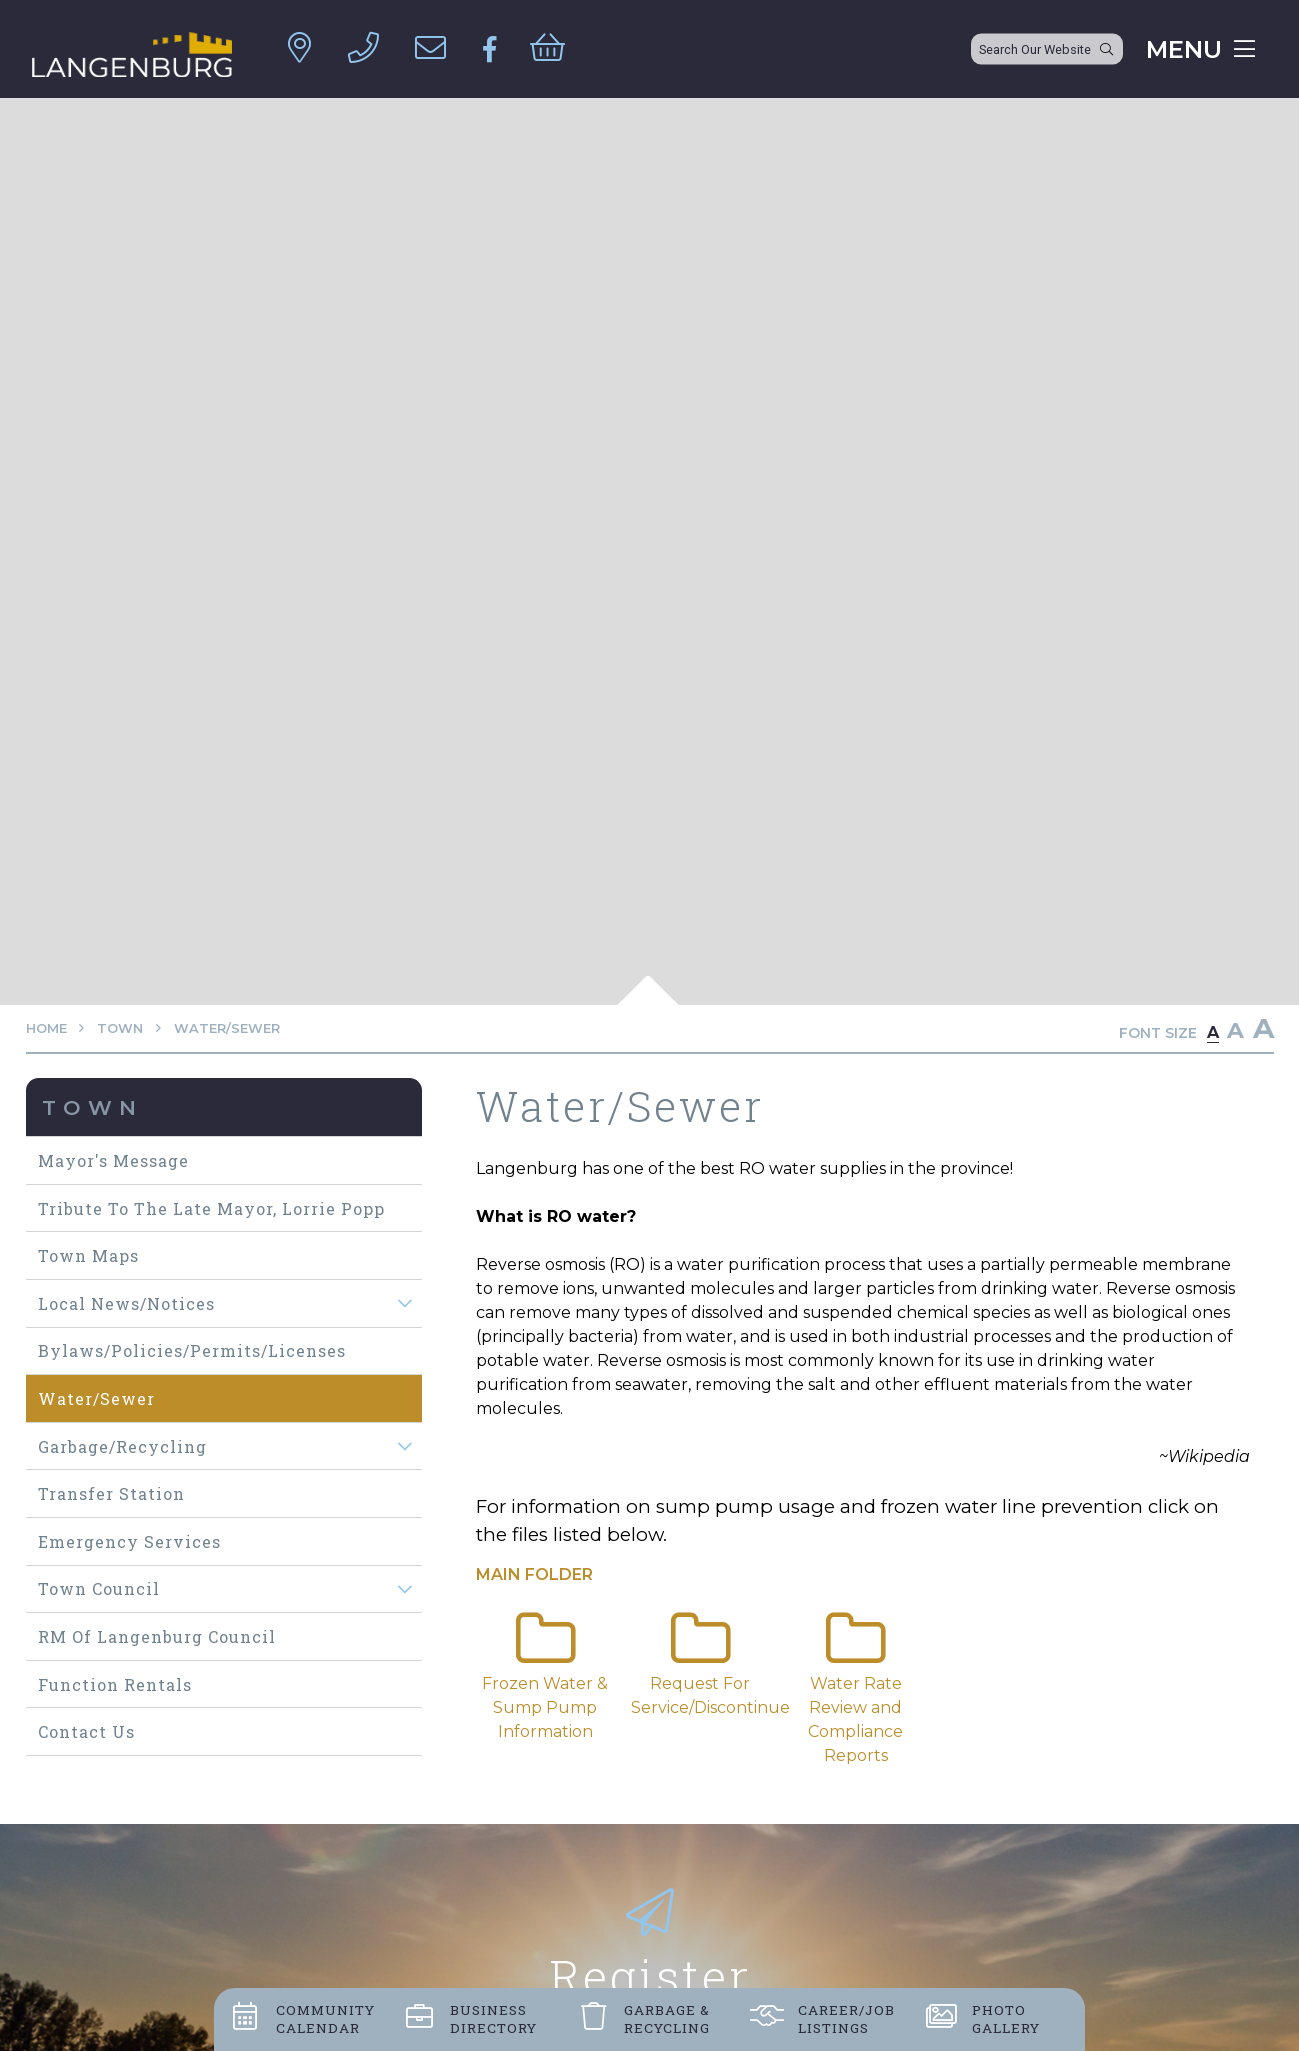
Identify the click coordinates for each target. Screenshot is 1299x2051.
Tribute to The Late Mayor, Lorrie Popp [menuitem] (211, 1208)
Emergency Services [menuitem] (129, 1541)
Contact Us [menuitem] (86, 1731)
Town (120, 1028)
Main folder (534, 1574)
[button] (404, 1304)
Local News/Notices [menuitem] (126, 1303)
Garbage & (667, 2019)
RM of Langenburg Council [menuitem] (157, 1636)
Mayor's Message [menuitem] (113, 1160)
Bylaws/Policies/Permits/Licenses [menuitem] (192, 1350)
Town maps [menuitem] (88, 1255)
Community (325, 2019)
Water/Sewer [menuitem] (96, 1398)
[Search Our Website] (1047, 49)
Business (493, 2019)
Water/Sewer (227, 1028)
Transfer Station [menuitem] (111, 1493)
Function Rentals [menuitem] (115, 1684)
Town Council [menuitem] (99, 1588)
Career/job (846, 2019)
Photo (1006, 2019)
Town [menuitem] (92, 1107)
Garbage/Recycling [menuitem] (122, 1446)
